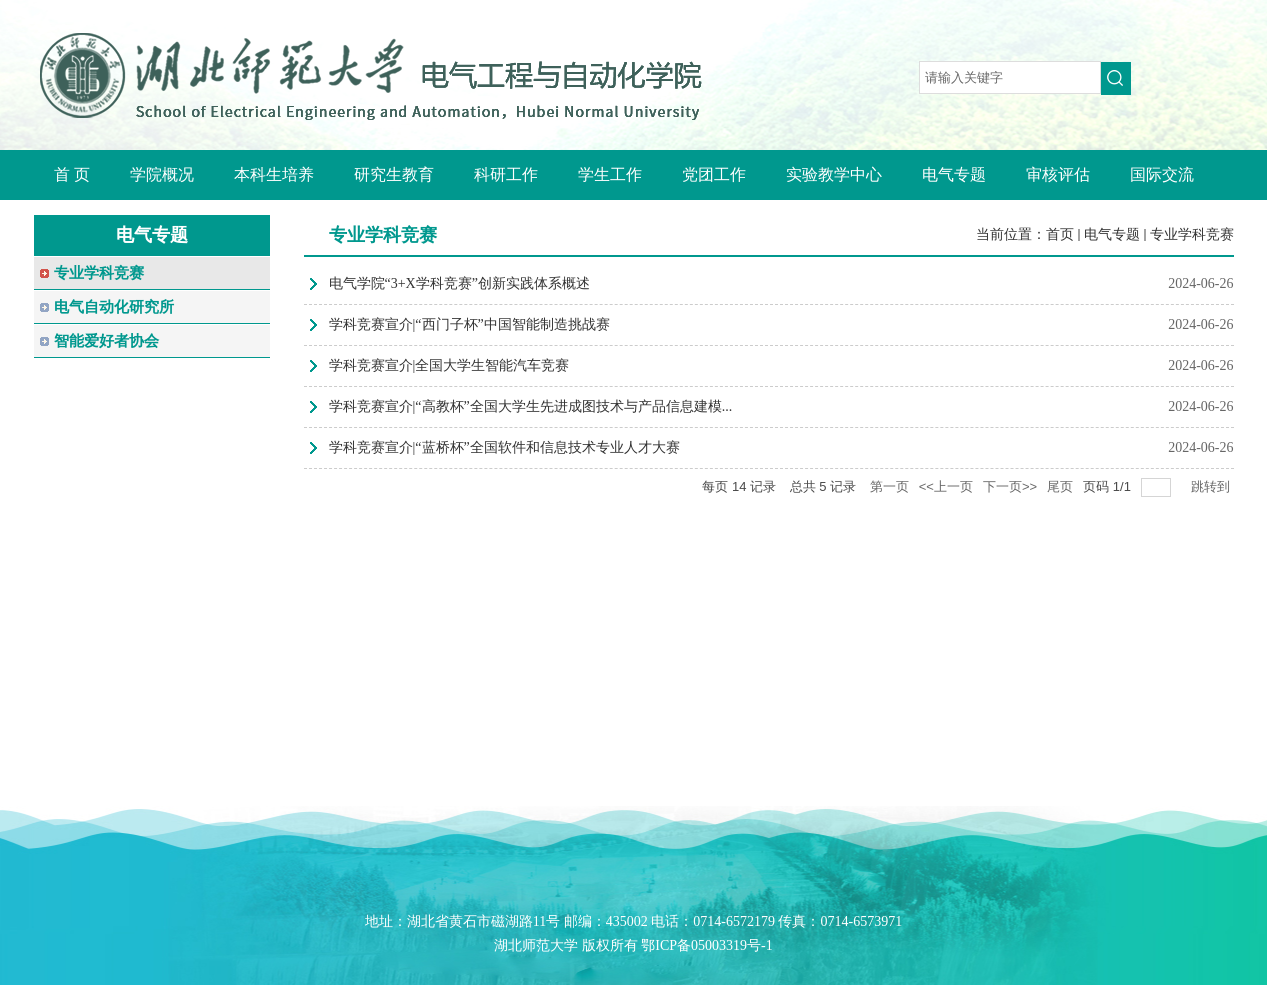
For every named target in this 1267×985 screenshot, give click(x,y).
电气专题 (1112, 234)
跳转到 (1212, 486)
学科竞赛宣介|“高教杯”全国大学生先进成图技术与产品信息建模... (531, 406)
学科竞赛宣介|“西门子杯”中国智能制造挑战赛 (469, 324)
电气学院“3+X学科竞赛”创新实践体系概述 (459, 283)
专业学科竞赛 (1192, 234)
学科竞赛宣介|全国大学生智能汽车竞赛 (449, 365)
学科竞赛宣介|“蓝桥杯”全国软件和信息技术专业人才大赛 (504, 447)
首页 (1060, 234)
